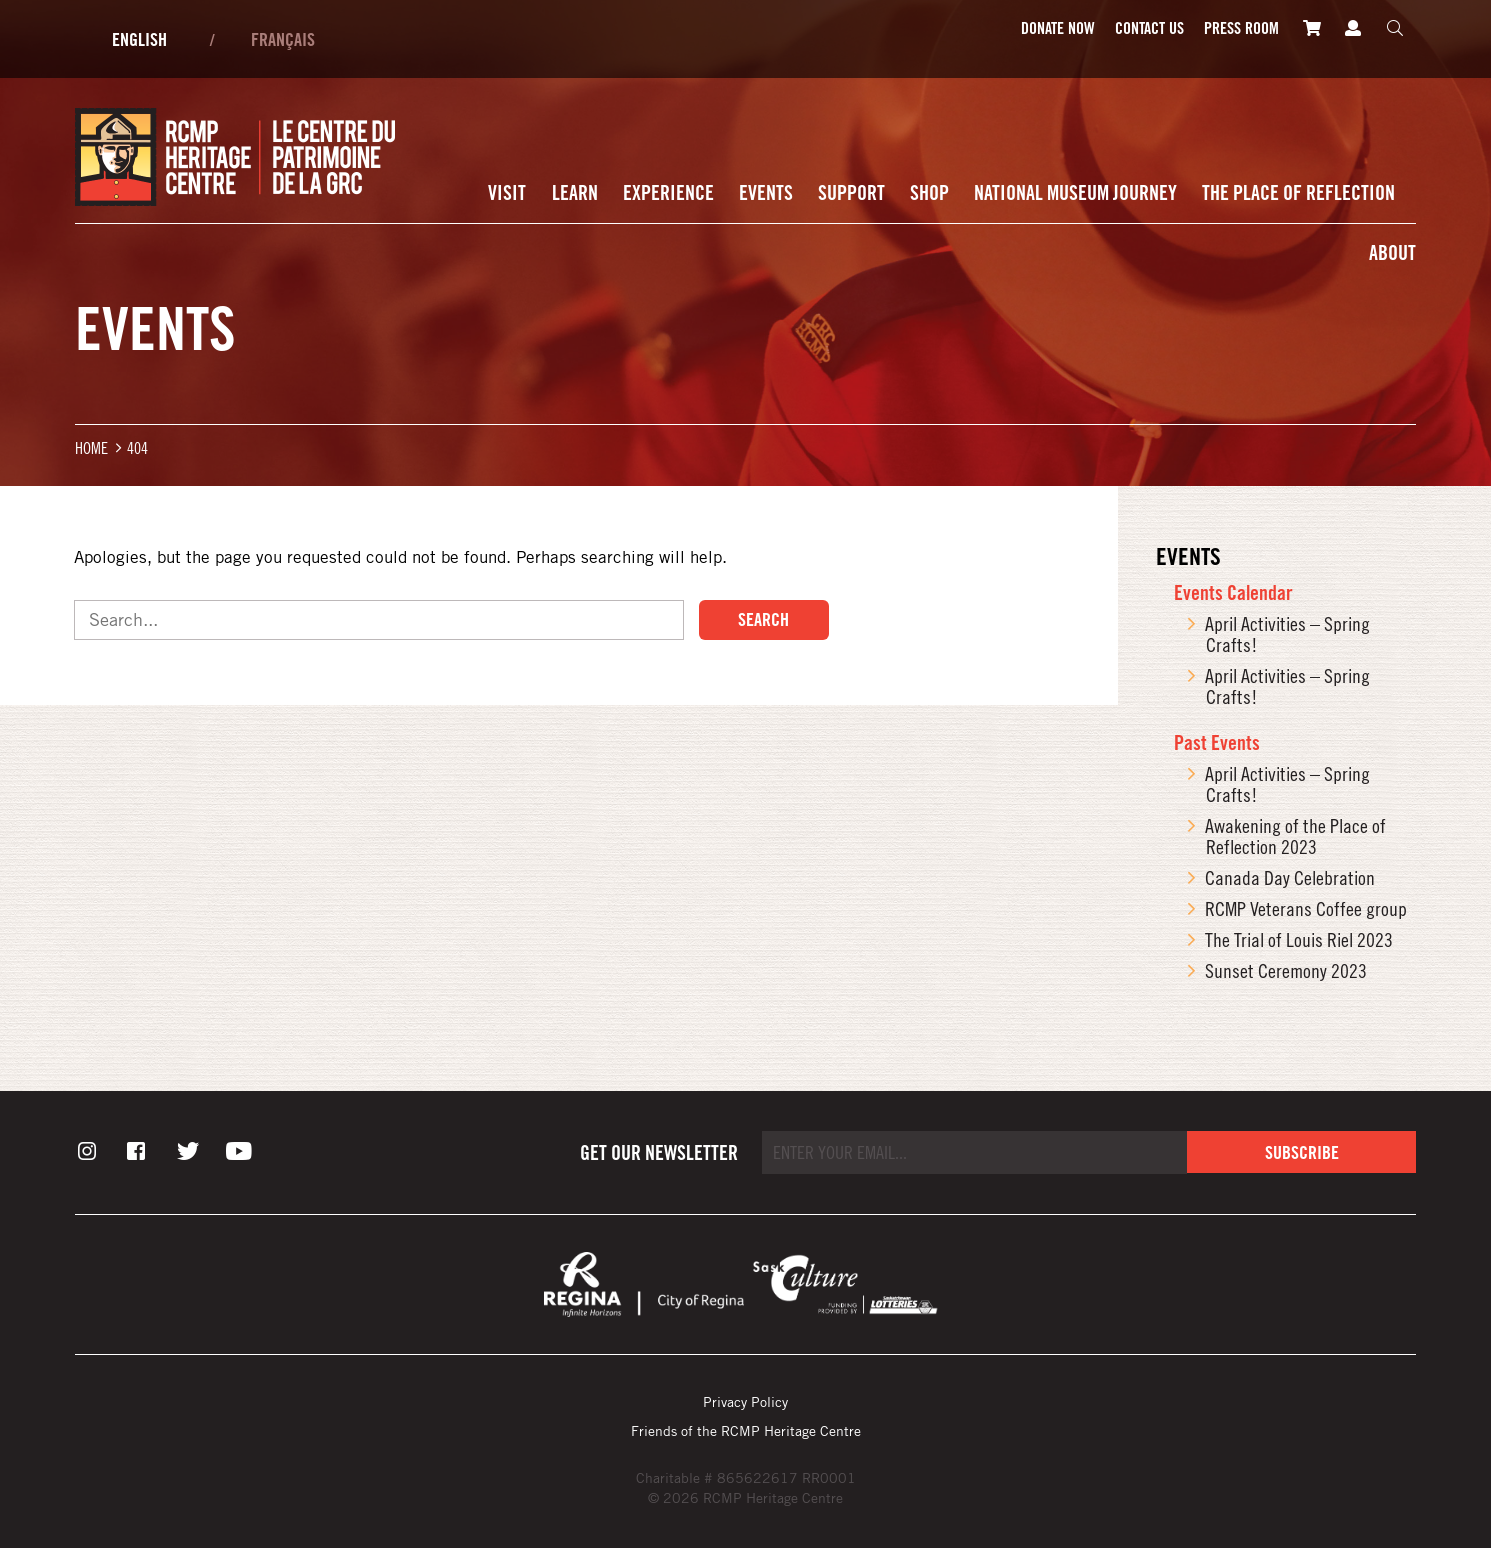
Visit (507, 192)
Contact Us (1149, 28)
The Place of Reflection (1298, 192)
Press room (1241, 28)
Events (766, 192)
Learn (575, 192)
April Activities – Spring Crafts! (1287, 634)
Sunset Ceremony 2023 (1286, 970)
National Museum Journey (1075, 192)
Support (851, 192)
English (139, 39)
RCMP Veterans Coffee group (1306, 908)
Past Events (1217, 742)
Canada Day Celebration (1290, 877)
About (1392, 252)
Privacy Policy (745, 1401)
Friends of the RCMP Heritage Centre (746, 1430)
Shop (929, 192)
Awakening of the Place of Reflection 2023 (1295, 836)
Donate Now (1058, 28)
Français (283, 39)
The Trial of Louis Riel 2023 (1299, 939)
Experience (668, 192)
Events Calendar (1233, 592)
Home (91, 447)
